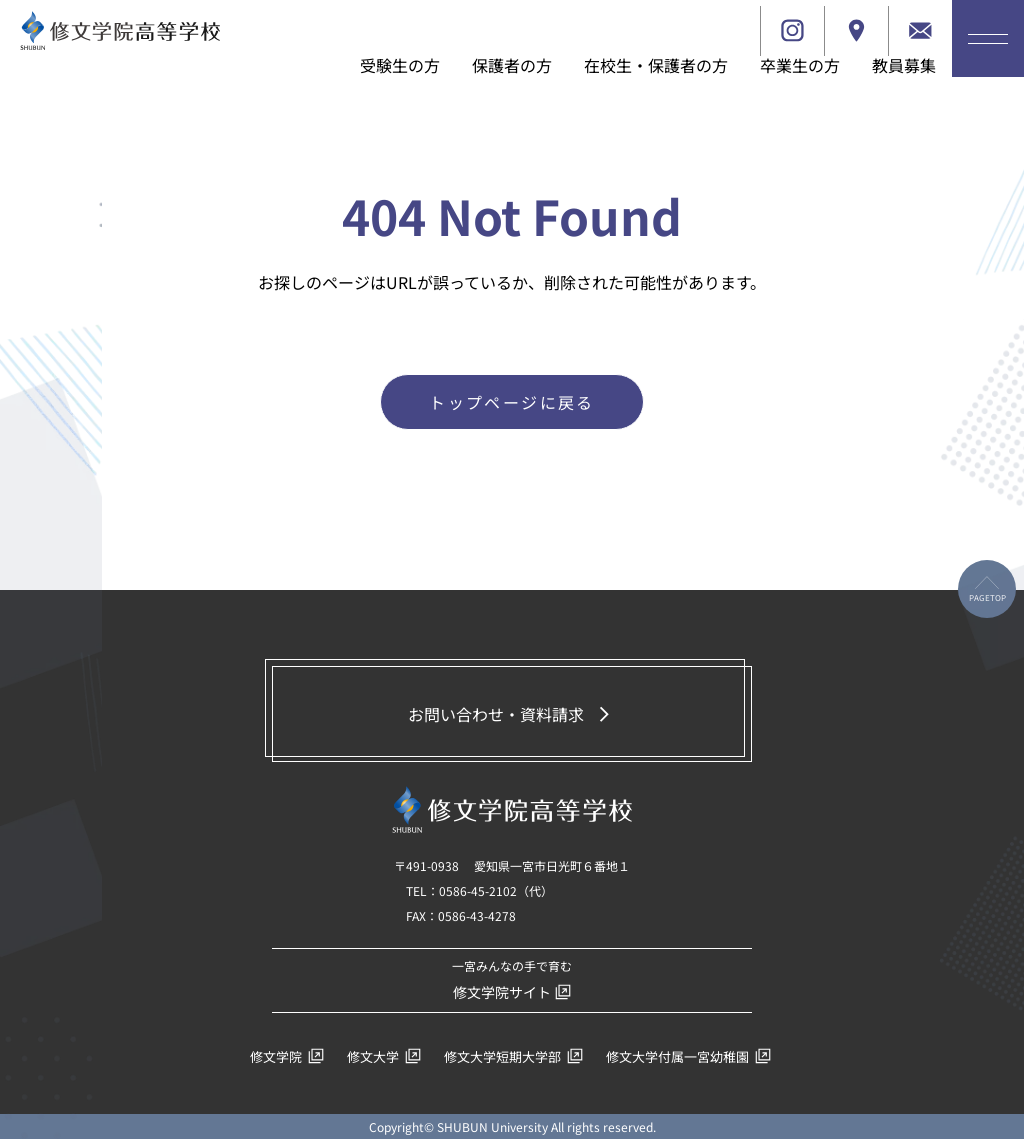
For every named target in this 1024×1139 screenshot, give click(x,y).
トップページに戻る (512, 402)
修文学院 (287, 1056)
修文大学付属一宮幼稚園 (688, 1056)
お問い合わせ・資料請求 (512, 714)
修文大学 (384, 1056)
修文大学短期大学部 (513, 1056)
